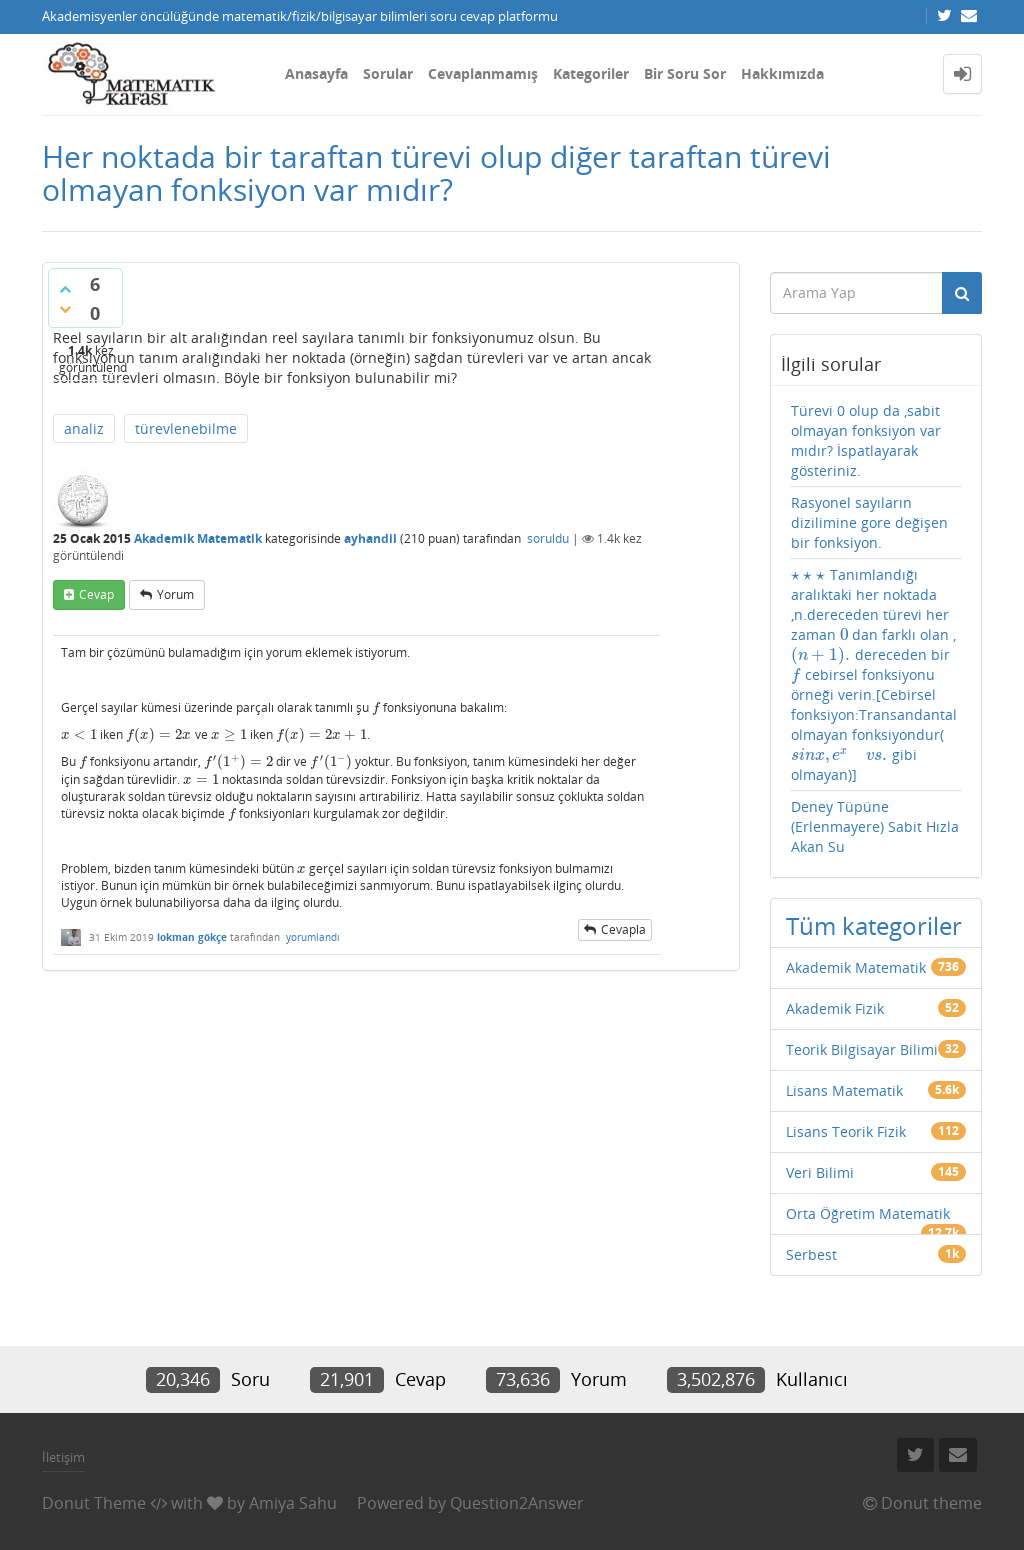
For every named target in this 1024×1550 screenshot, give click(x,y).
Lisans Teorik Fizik (846, 1131)
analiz (84, 428)
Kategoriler (591, 73)
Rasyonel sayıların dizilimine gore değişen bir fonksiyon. (869, 522)
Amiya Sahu (293, 1503)
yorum (175, 594)
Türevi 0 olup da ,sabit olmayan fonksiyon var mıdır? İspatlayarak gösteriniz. (866, 440)
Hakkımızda (782, 73)
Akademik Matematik (198, 538)
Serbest (811, 1254)
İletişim (63, 1457)
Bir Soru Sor (685, 73)
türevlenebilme (186, 428)
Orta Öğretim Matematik (868, 1213)
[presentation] (376, 707)
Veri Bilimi (820, 1172)
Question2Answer (517, 1503)
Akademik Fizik (835, 1008)
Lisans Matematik (844, 1090)
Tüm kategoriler (874, 925)
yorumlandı (313, 937)
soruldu (548, 538)
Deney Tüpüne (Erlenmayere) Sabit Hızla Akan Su (875, 826)
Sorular (388, 73)
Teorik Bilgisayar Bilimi (862, 1049)
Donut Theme (94, 1503)
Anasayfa (316, 73)
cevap (96, 594)
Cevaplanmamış (483, 73)
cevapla (623, 929)
